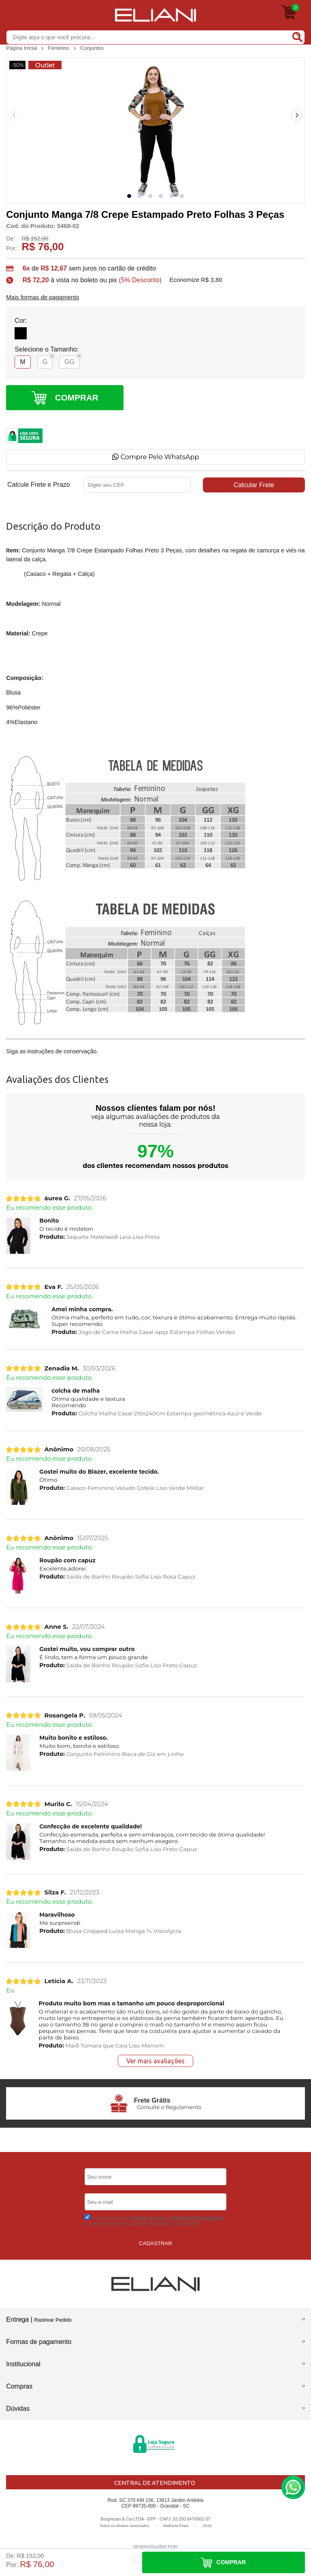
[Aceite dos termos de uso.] (87, 2217)
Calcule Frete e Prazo (38, 485)
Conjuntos (92, 48)
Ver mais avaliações (155, 2061)
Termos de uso (148, 2218)
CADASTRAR (155, 2243)
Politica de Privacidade (197, 2218)
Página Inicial (22, 48)
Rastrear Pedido (52, 2320)
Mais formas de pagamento (42, 297)
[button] (129, 196)
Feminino (59, 48)
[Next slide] (296, 115)
